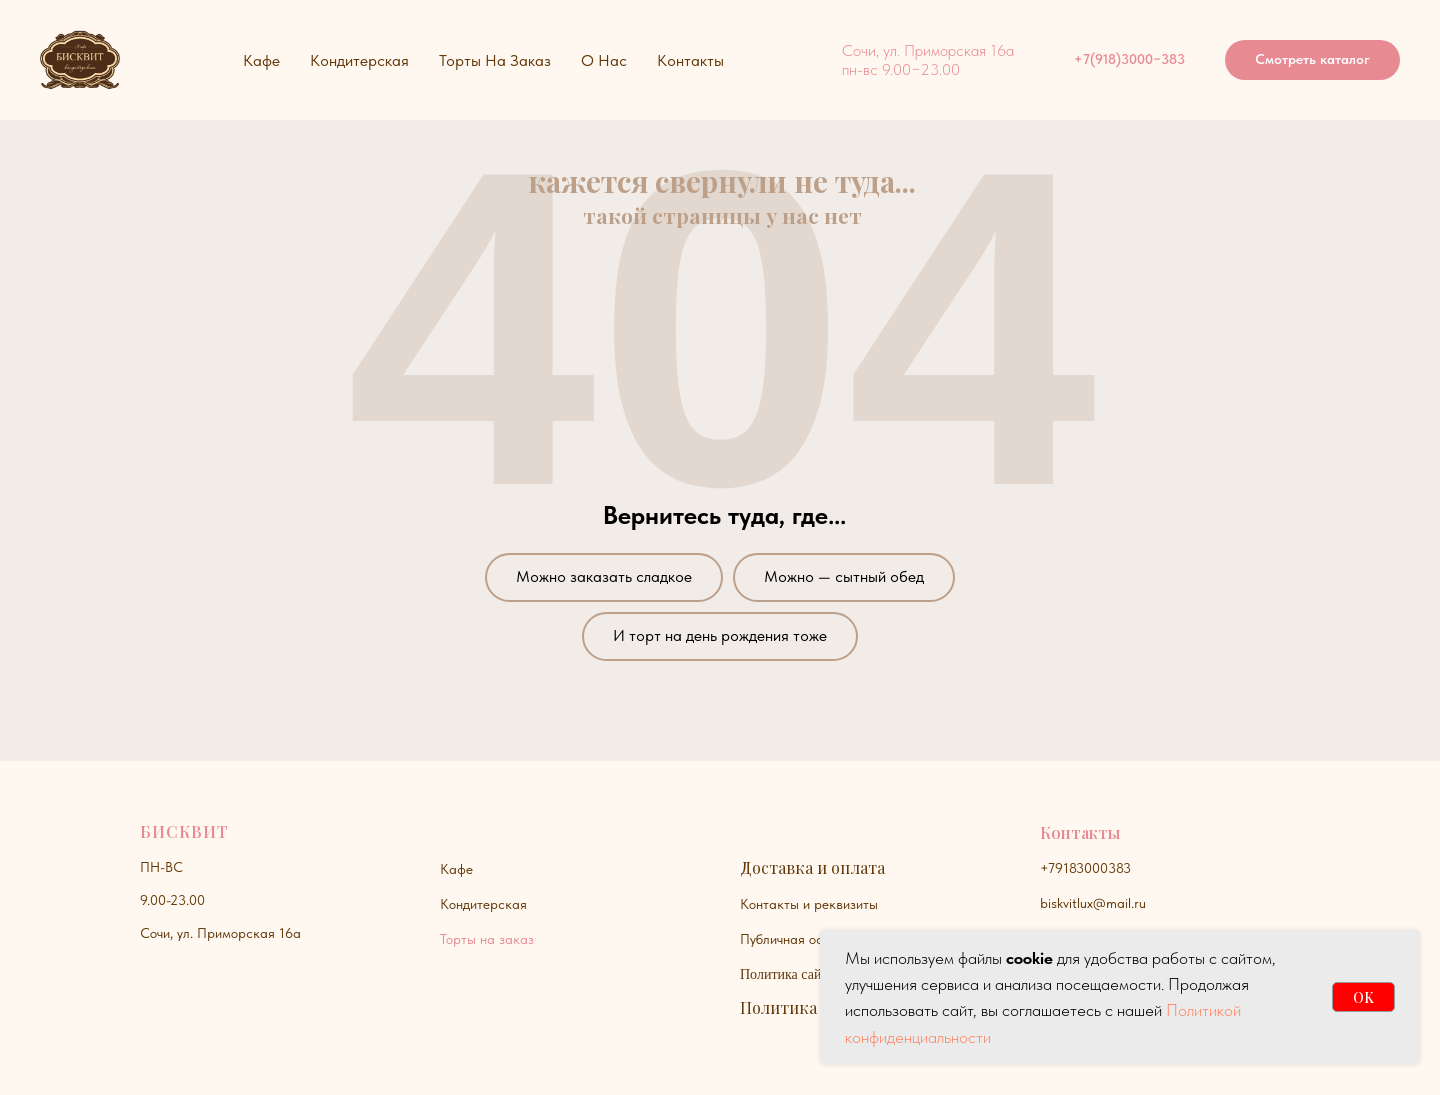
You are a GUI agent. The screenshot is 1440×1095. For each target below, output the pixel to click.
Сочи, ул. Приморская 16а (220, 933)
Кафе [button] (261, 60)
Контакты (690, 60)
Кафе (456, 869)
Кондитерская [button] (359, 60)
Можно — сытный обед (844, 576)
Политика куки (799, 1007)
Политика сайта (787, 974)
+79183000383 (1085, 868)
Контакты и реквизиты (809, 904)
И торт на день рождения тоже (720, 635)
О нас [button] (604, 60)
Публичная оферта (797, 939)
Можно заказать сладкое (604, 576)
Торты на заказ (487, 939)
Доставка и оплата (812, 867)
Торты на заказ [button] (495, 60)
